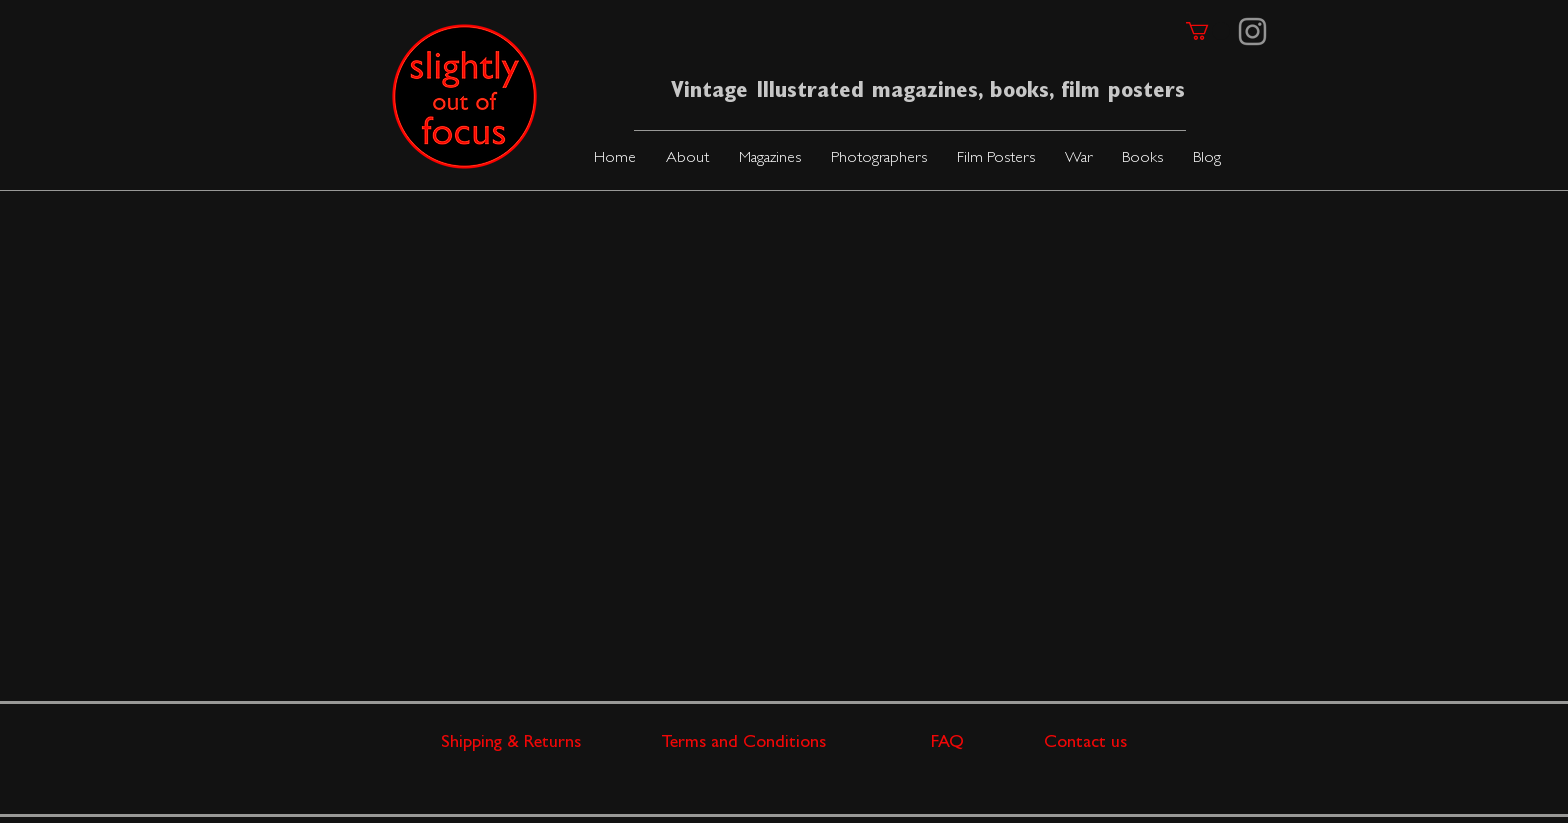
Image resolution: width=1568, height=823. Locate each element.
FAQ (987, 744)
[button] (770, 159)
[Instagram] (1252, 31)
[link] (1208, 31)
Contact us (1085, 744)
